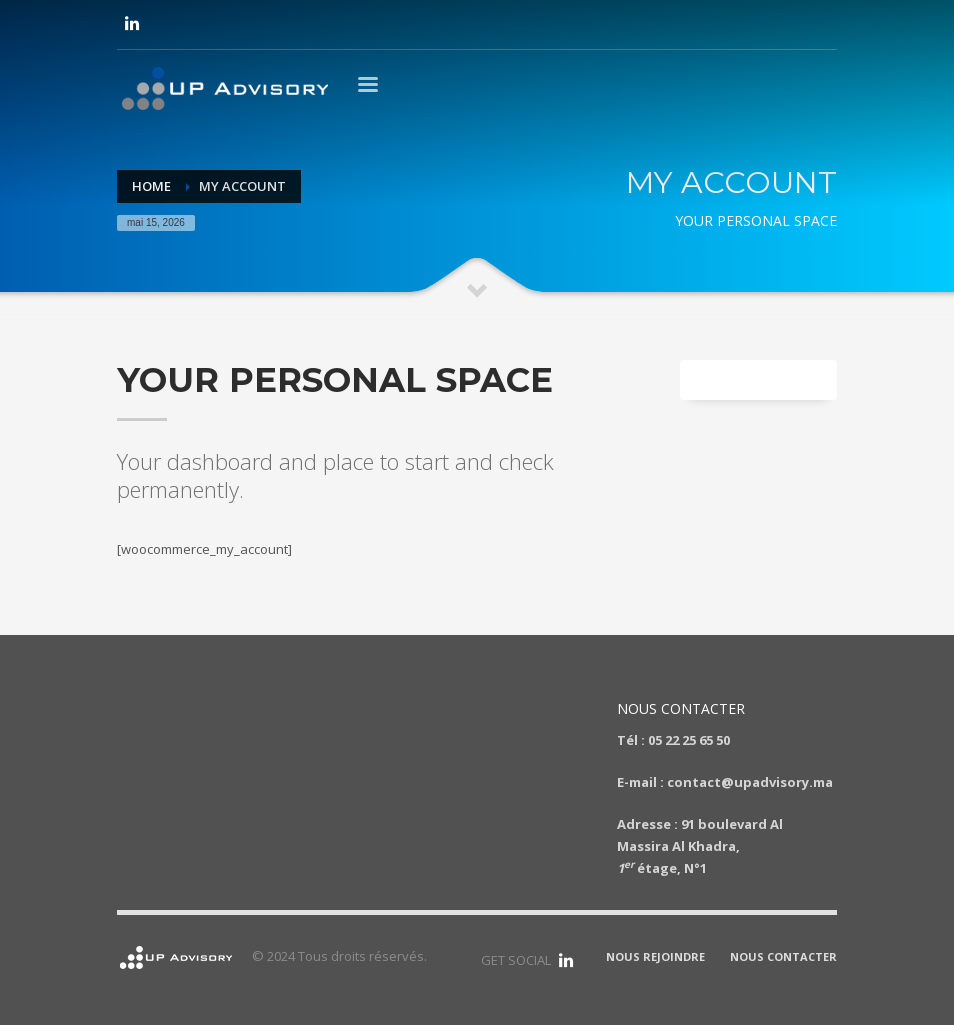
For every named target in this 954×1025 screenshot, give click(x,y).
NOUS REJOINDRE (655, 956)
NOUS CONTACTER (783, 956)
